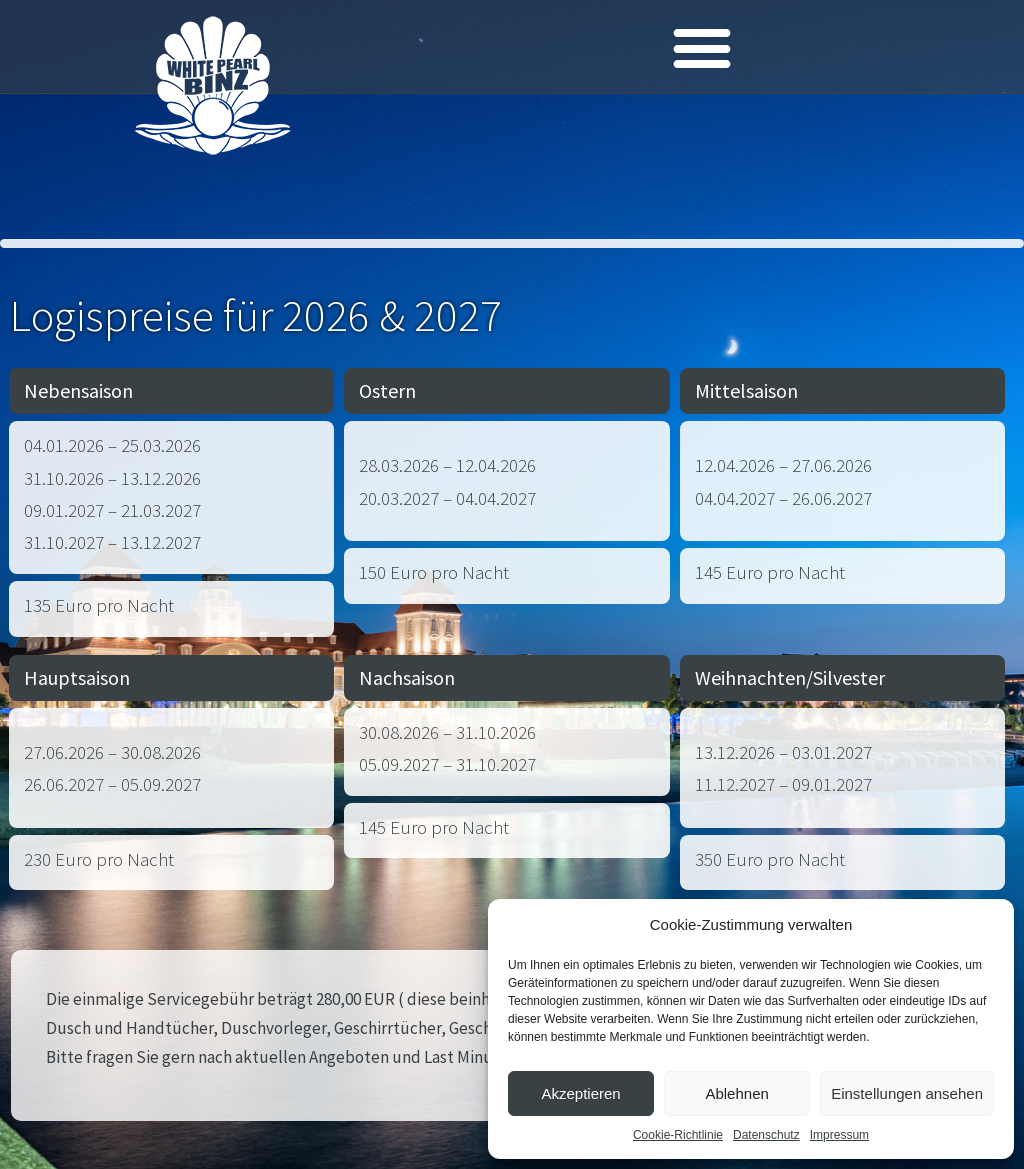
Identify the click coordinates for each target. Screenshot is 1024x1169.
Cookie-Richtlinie (678, 1135)
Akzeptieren (580, 1093)
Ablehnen (736, 1093)
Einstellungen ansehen (907, 1093)
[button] (702, 46)
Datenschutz (766, 1135)
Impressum (839, 1135)
